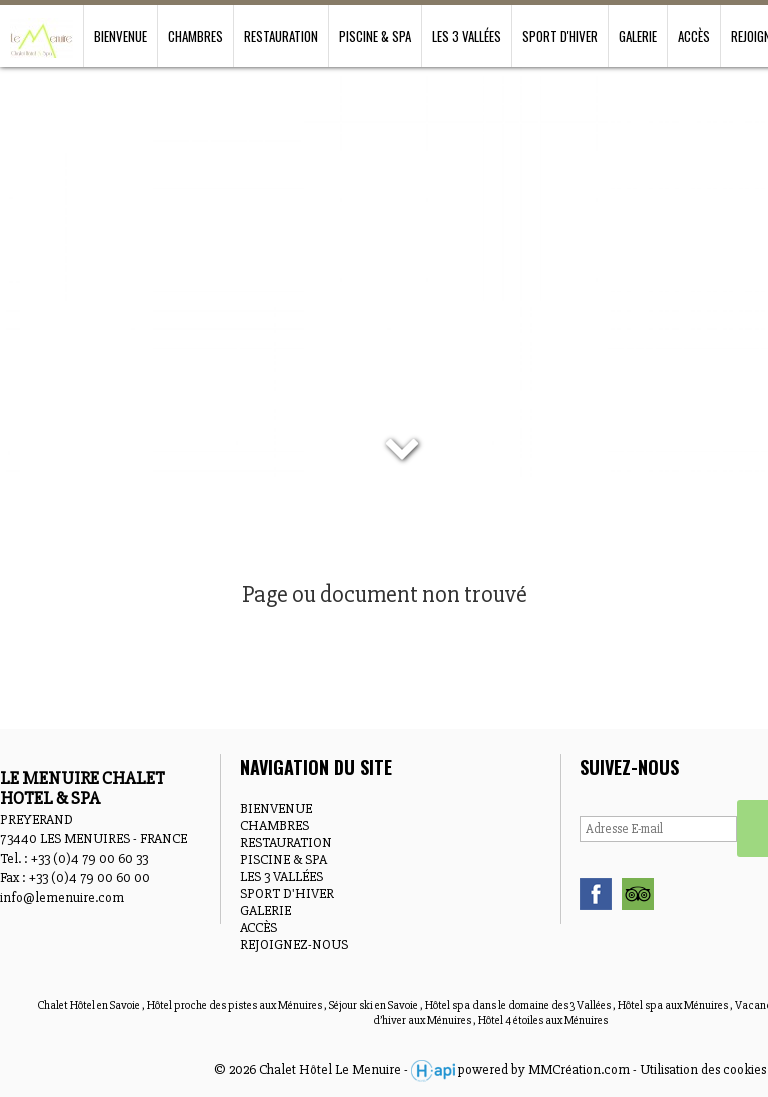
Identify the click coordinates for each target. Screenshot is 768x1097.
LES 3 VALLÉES (466, 36)
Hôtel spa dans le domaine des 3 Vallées (519, 1005)
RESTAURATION (281, 36)
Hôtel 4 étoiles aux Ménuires (543, 1020)
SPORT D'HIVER (560, 36)
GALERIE (638, 36)
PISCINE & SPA (375, 36)
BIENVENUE (120, 36)
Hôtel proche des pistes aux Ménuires (235, 1005)
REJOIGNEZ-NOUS (294, 944)
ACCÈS (694, 36)
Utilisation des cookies (703, 1069)
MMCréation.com (579, 1069)
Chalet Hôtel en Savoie (89, 1005)
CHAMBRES (195, 36)
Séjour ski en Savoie (374, 1005)
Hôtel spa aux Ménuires (674, 1005)
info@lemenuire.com (62, 897)
